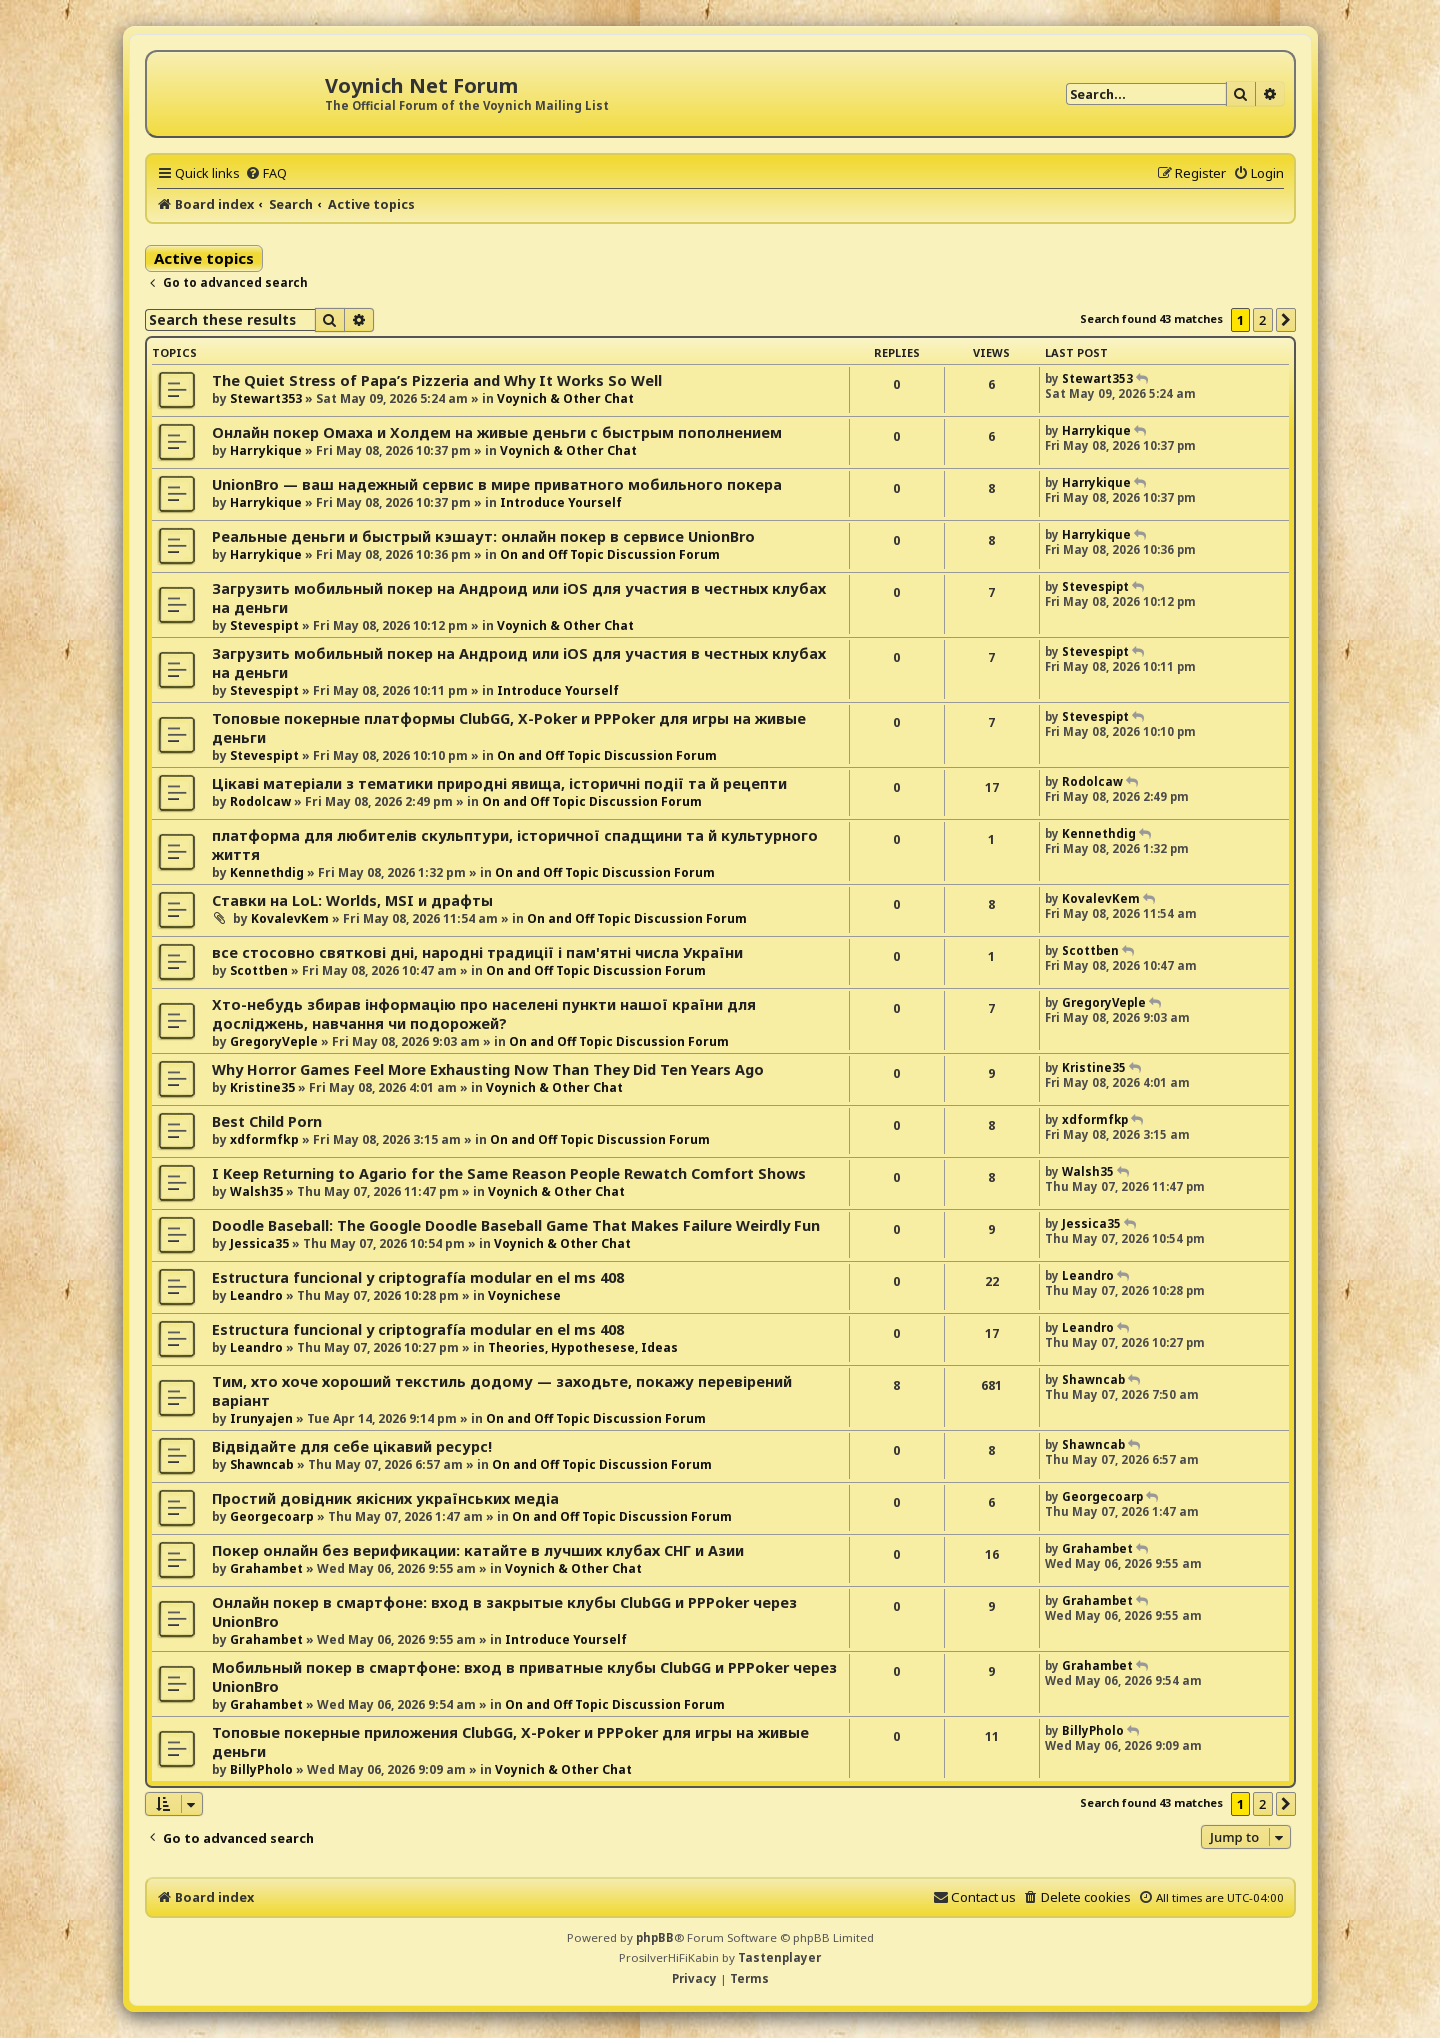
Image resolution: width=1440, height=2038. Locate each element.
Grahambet (266, 1568)
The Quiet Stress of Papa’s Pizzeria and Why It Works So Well (437, 380)
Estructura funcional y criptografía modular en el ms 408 (418, 1277)
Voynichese (524, 1295)
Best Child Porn (267, 1121)
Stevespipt (264, 625)
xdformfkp (264, 1139)
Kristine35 (262, 1087)
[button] (1286, 320)
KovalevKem (290, 918)
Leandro (256, 1295)
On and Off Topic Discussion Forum (610, 554)
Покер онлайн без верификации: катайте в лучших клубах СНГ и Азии (478, 1550)
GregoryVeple (274, 1041)
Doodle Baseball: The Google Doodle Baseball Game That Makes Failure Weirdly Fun (516, 1225)
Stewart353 (266, 398)
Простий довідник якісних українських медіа (385, 1498)
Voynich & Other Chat (565, 398)
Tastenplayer (779, 1957)
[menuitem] (266, 173)
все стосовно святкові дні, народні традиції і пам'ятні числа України (477, 952)
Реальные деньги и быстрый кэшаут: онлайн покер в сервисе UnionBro (483, 536)
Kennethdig (267, 872)
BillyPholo (261, 1769)
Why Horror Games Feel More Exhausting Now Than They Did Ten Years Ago (488, 1069)
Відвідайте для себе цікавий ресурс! (352, 1446)
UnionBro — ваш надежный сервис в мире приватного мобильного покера (497, 484)
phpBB (655, 1937)
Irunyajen (261, 1418)
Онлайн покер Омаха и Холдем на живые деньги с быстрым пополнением (497, 432)
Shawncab (1093, 1379)
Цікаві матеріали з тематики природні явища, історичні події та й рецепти (499, 783)
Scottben (259, 970)
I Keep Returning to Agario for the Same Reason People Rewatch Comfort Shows (509, 1173)
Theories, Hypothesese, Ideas (583, 1347)
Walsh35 (256, 1191)
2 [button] (1262, 320)
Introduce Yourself (561, 502)
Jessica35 (259, 1243)
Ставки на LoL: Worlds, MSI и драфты (352, 900)
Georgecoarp (272, 1516)
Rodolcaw (260, 801)
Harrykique (266, 450)
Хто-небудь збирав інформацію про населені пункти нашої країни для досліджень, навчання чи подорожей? (484, 1014)
